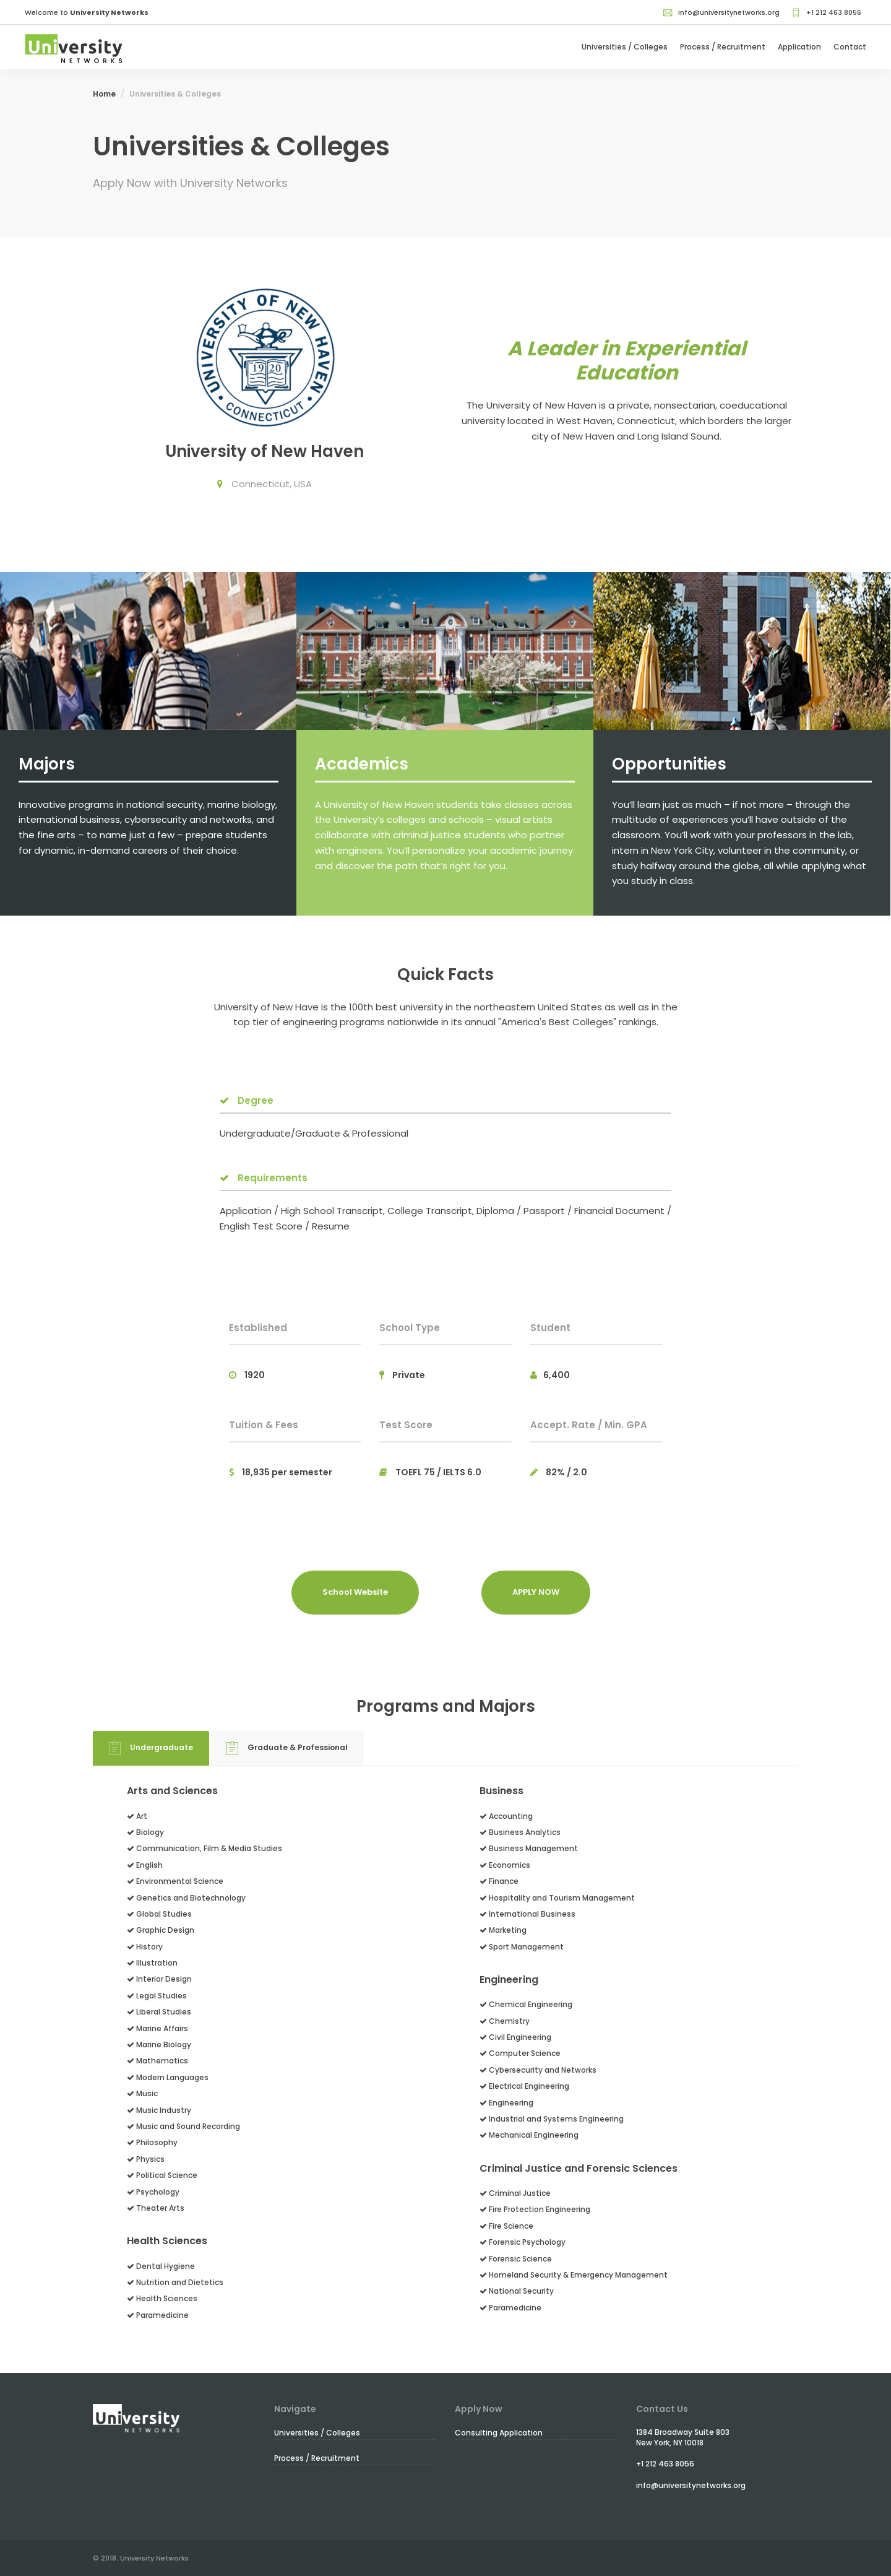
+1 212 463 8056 (826, 12)
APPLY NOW (535, 1592)
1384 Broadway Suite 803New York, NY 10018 (683, 2437)
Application (799, 46)
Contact (849, 46)
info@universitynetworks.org (721, 12)
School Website (355, 1592)
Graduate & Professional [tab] (287, 1748)
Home (104, 94)
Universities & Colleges (175, 94)
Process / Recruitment (722, 46)
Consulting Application (499, 2432)
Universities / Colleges (625, 46)
